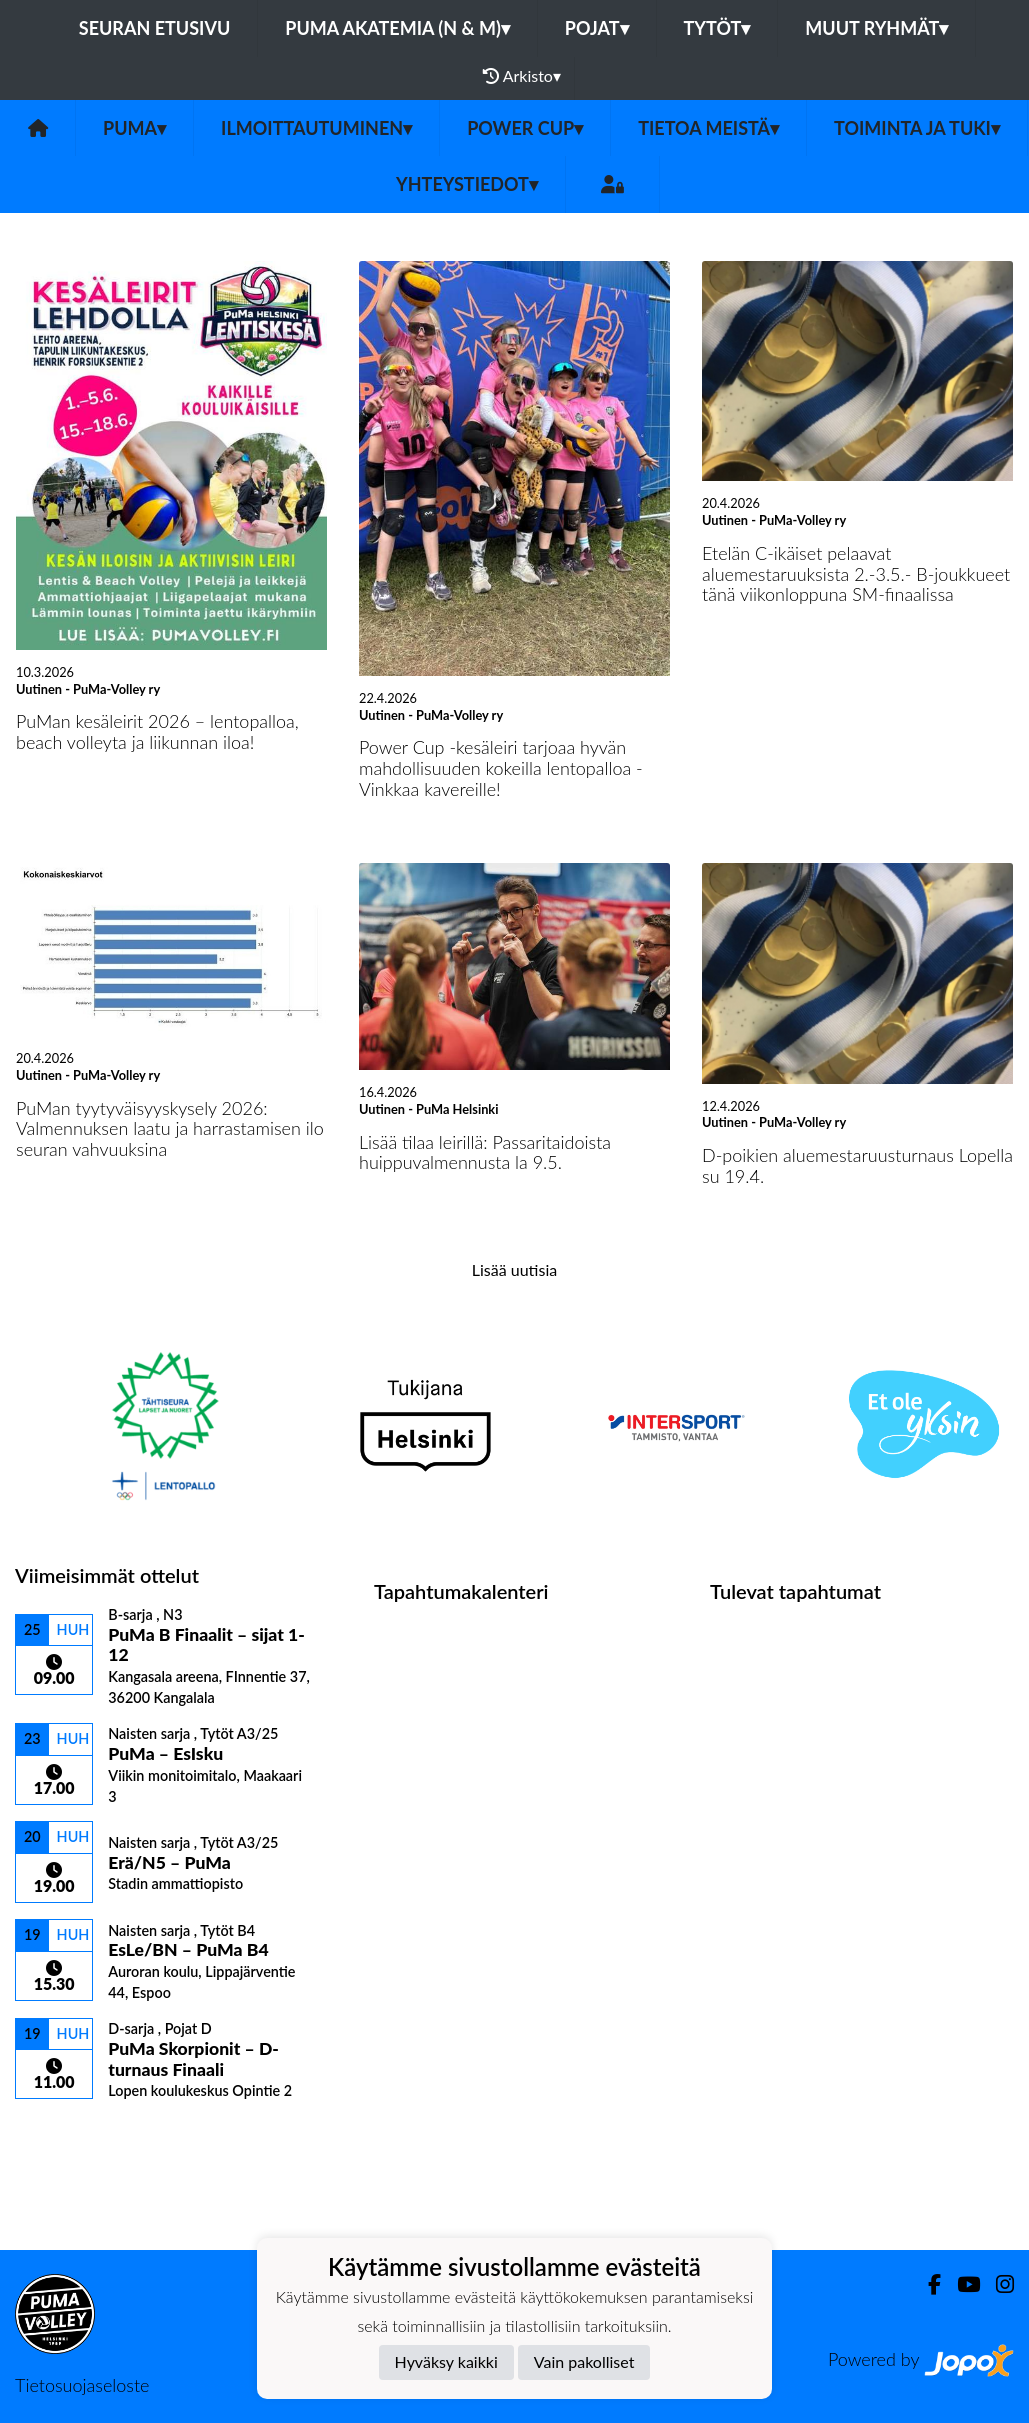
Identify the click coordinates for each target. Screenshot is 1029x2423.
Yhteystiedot (467, 184)
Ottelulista (64, 2134)
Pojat (597, 28)
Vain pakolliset (584, 2361)
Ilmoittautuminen (316, 128)
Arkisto (522, 76)
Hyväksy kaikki (446, 2361)
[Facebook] (926, 2284)
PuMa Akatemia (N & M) (397, 28)
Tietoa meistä (708, 128)
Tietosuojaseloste (82, 2385)
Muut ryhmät (876, 28)
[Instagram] (997, 2284)
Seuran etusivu (155, 28)
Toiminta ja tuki (917, 128)
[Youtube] (960, 2284)
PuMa (134, 128)
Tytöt (717, 28)
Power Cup (525, 128)
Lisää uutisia (514, 1269)
